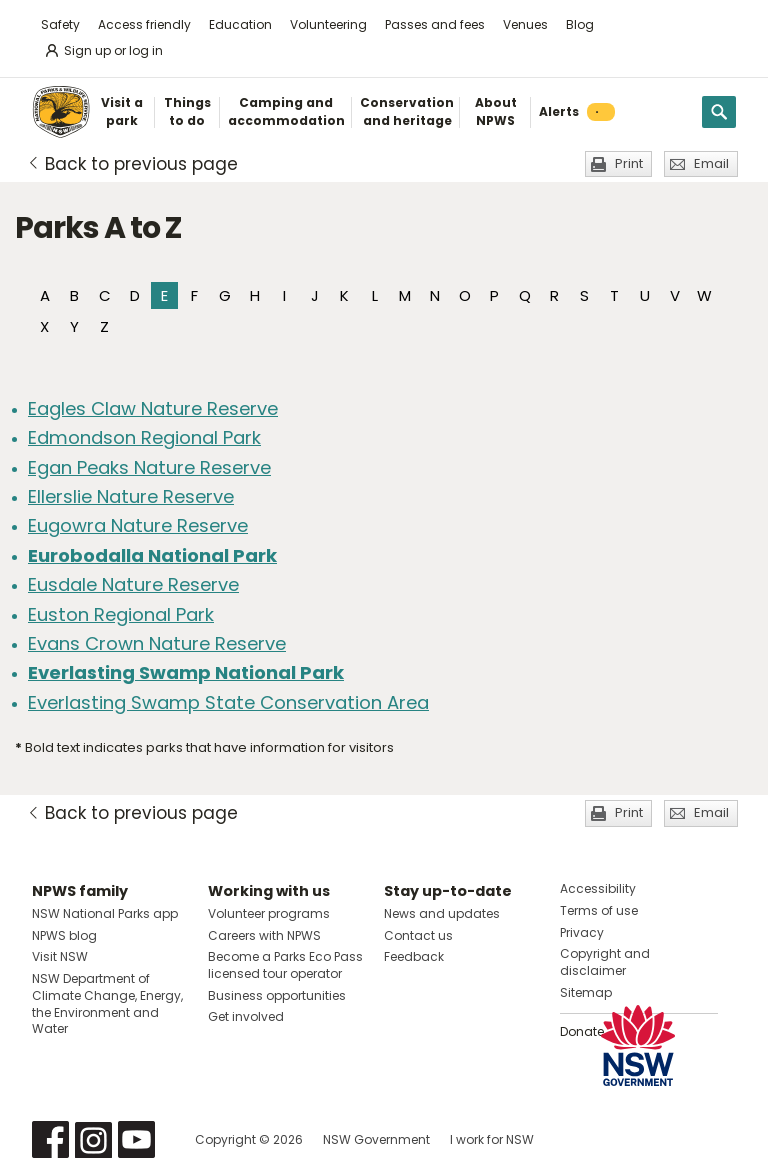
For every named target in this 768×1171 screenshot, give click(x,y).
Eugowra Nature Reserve (138, 525)
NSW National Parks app (105, 913)
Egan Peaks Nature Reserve (149, 467)
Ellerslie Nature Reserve (131, 496)
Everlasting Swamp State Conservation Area (228, 702)
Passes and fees (435, 24)
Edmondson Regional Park (144, 437)
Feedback (414, 956)
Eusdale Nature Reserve (133, 584)
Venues (525, 24)
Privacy (582, 932)
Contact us (418, 935)
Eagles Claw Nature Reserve (153, 408)
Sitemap (586, 992)
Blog (580, 24)
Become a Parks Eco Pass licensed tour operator (285, 965)
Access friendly (144, 24)
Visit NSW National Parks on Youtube (136, 1139)
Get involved (246, 1016)
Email (711, 163)
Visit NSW (60, 956)
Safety (60, 24)
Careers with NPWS (264, 935)
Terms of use (599, 910)
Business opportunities (277, 995)
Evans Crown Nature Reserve (157, 643)
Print (629, 163)
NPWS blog (64, 935)
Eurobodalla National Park (152, 555)
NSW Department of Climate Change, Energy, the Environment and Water (107, 1003)
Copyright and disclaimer (605, 962)
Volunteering (328, 24)
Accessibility (598, 888)
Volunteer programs (269, 913)
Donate (582, 1031)
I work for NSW (492, 1139)
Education (240, 24)
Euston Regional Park (121, 614)
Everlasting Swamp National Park (186, 672)
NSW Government (376, 1139)
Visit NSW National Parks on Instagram (93, 1139)
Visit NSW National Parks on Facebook (50, 1139)
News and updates (442, 913)
